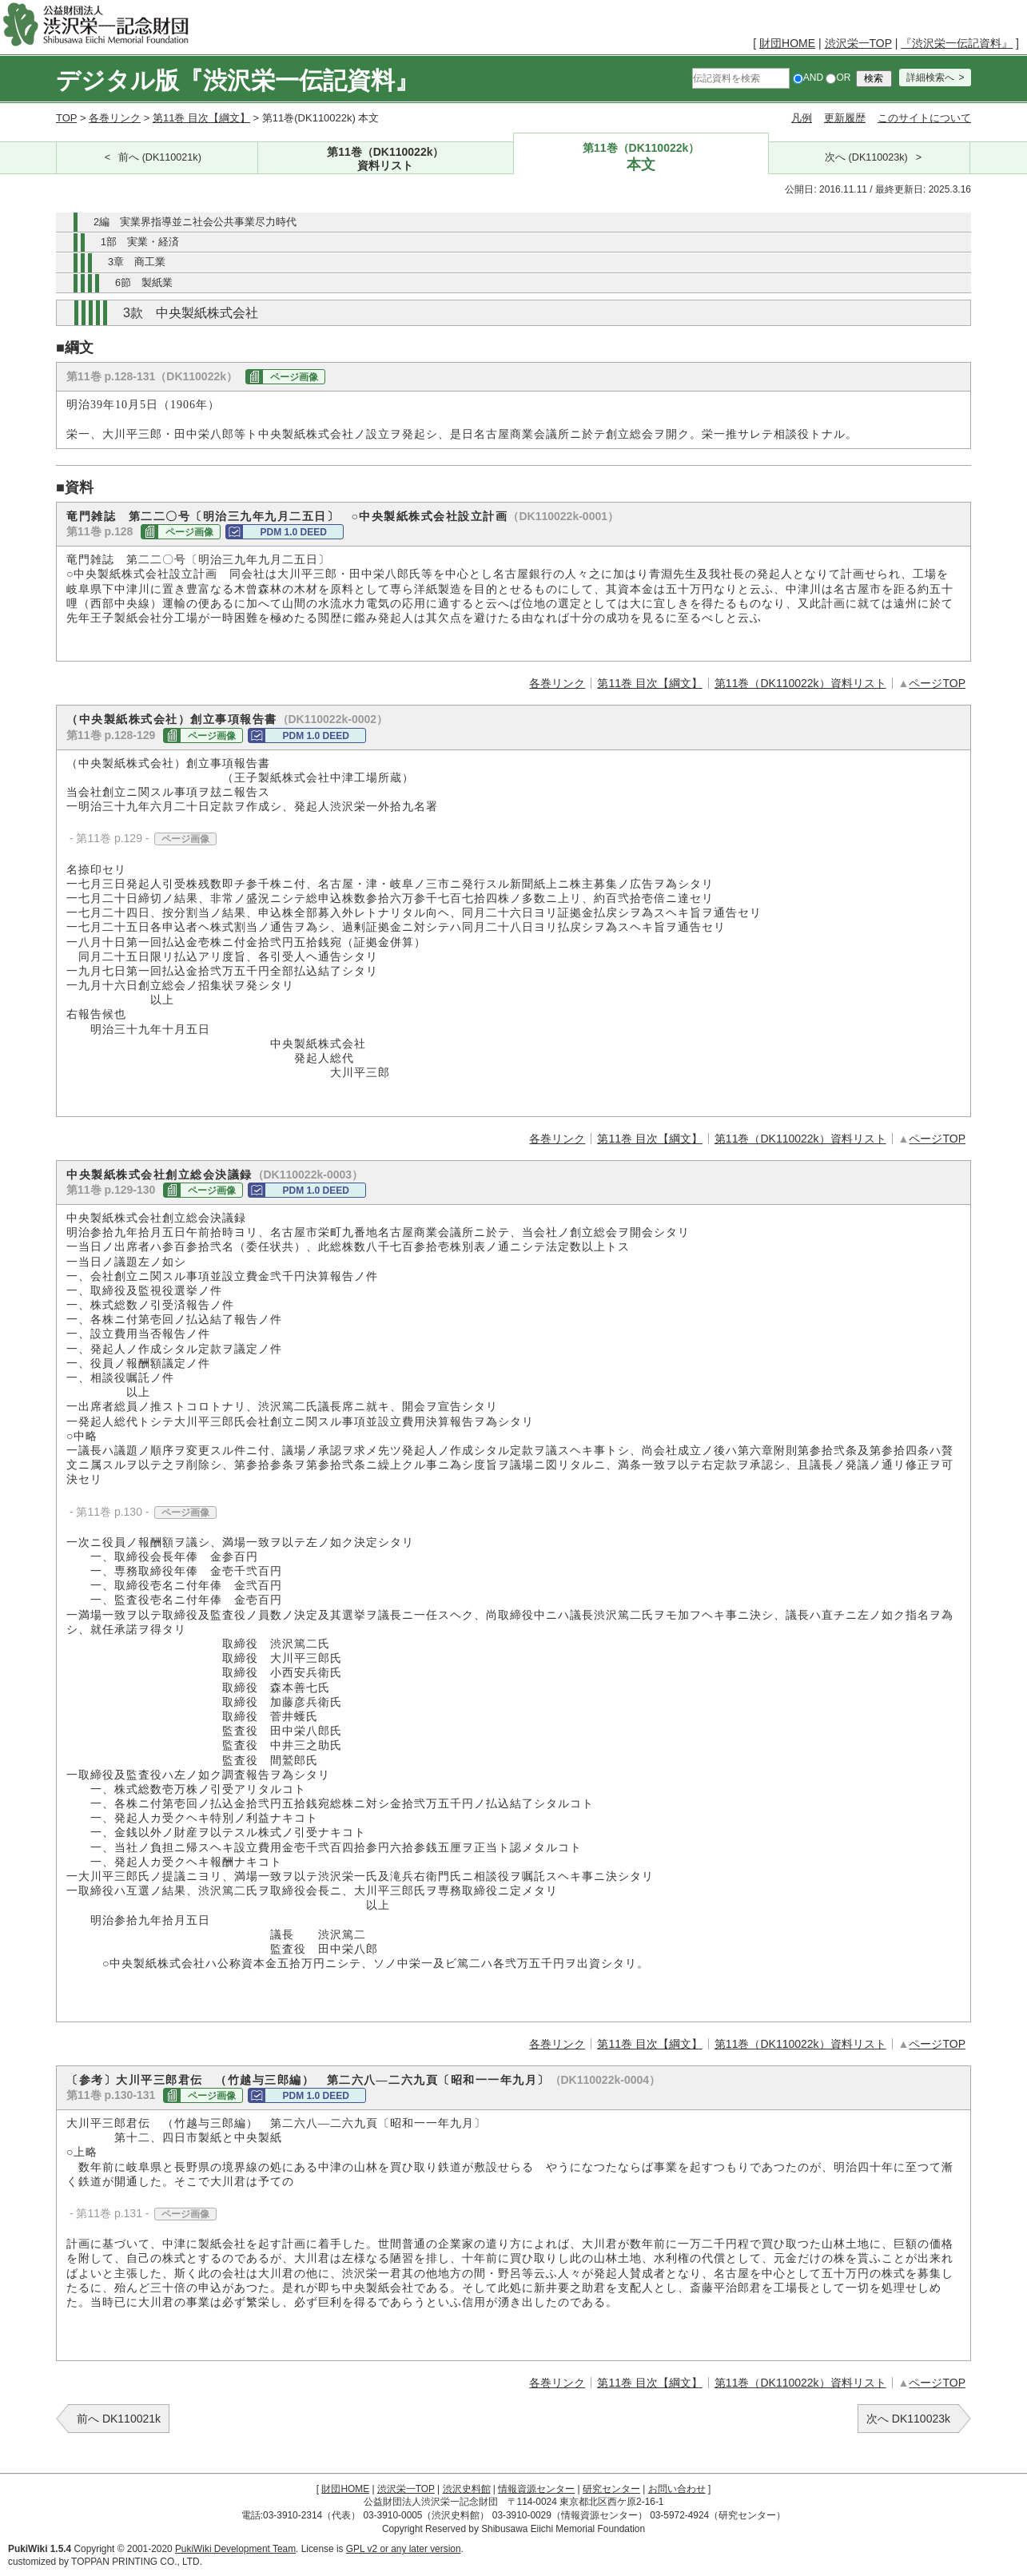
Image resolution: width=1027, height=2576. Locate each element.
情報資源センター (536, 2489)
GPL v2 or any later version (403, 2548)
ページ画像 (294, 377)
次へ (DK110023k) (866, 157)
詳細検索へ (930, 77)
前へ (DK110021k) (159, 157)
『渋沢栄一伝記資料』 (957, 43)
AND (808, 77)
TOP (66, 118)
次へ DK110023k (908, 2418)
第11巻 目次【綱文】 (201, 118)
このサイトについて (924, 118)
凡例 (801, 118)
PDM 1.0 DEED (293, 532)
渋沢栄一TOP (858, 43)
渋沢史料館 (467, 2489)
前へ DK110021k (119, 2418)
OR (838, 77)
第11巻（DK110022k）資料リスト (800, 683)
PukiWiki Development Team (235, 2548)
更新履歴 (845, 118)
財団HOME (787, 43)
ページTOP (937, 683)
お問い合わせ (677, 2489)
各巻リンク (115, 118)
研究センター (611, 2489)
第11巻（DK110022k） (385, 159)
